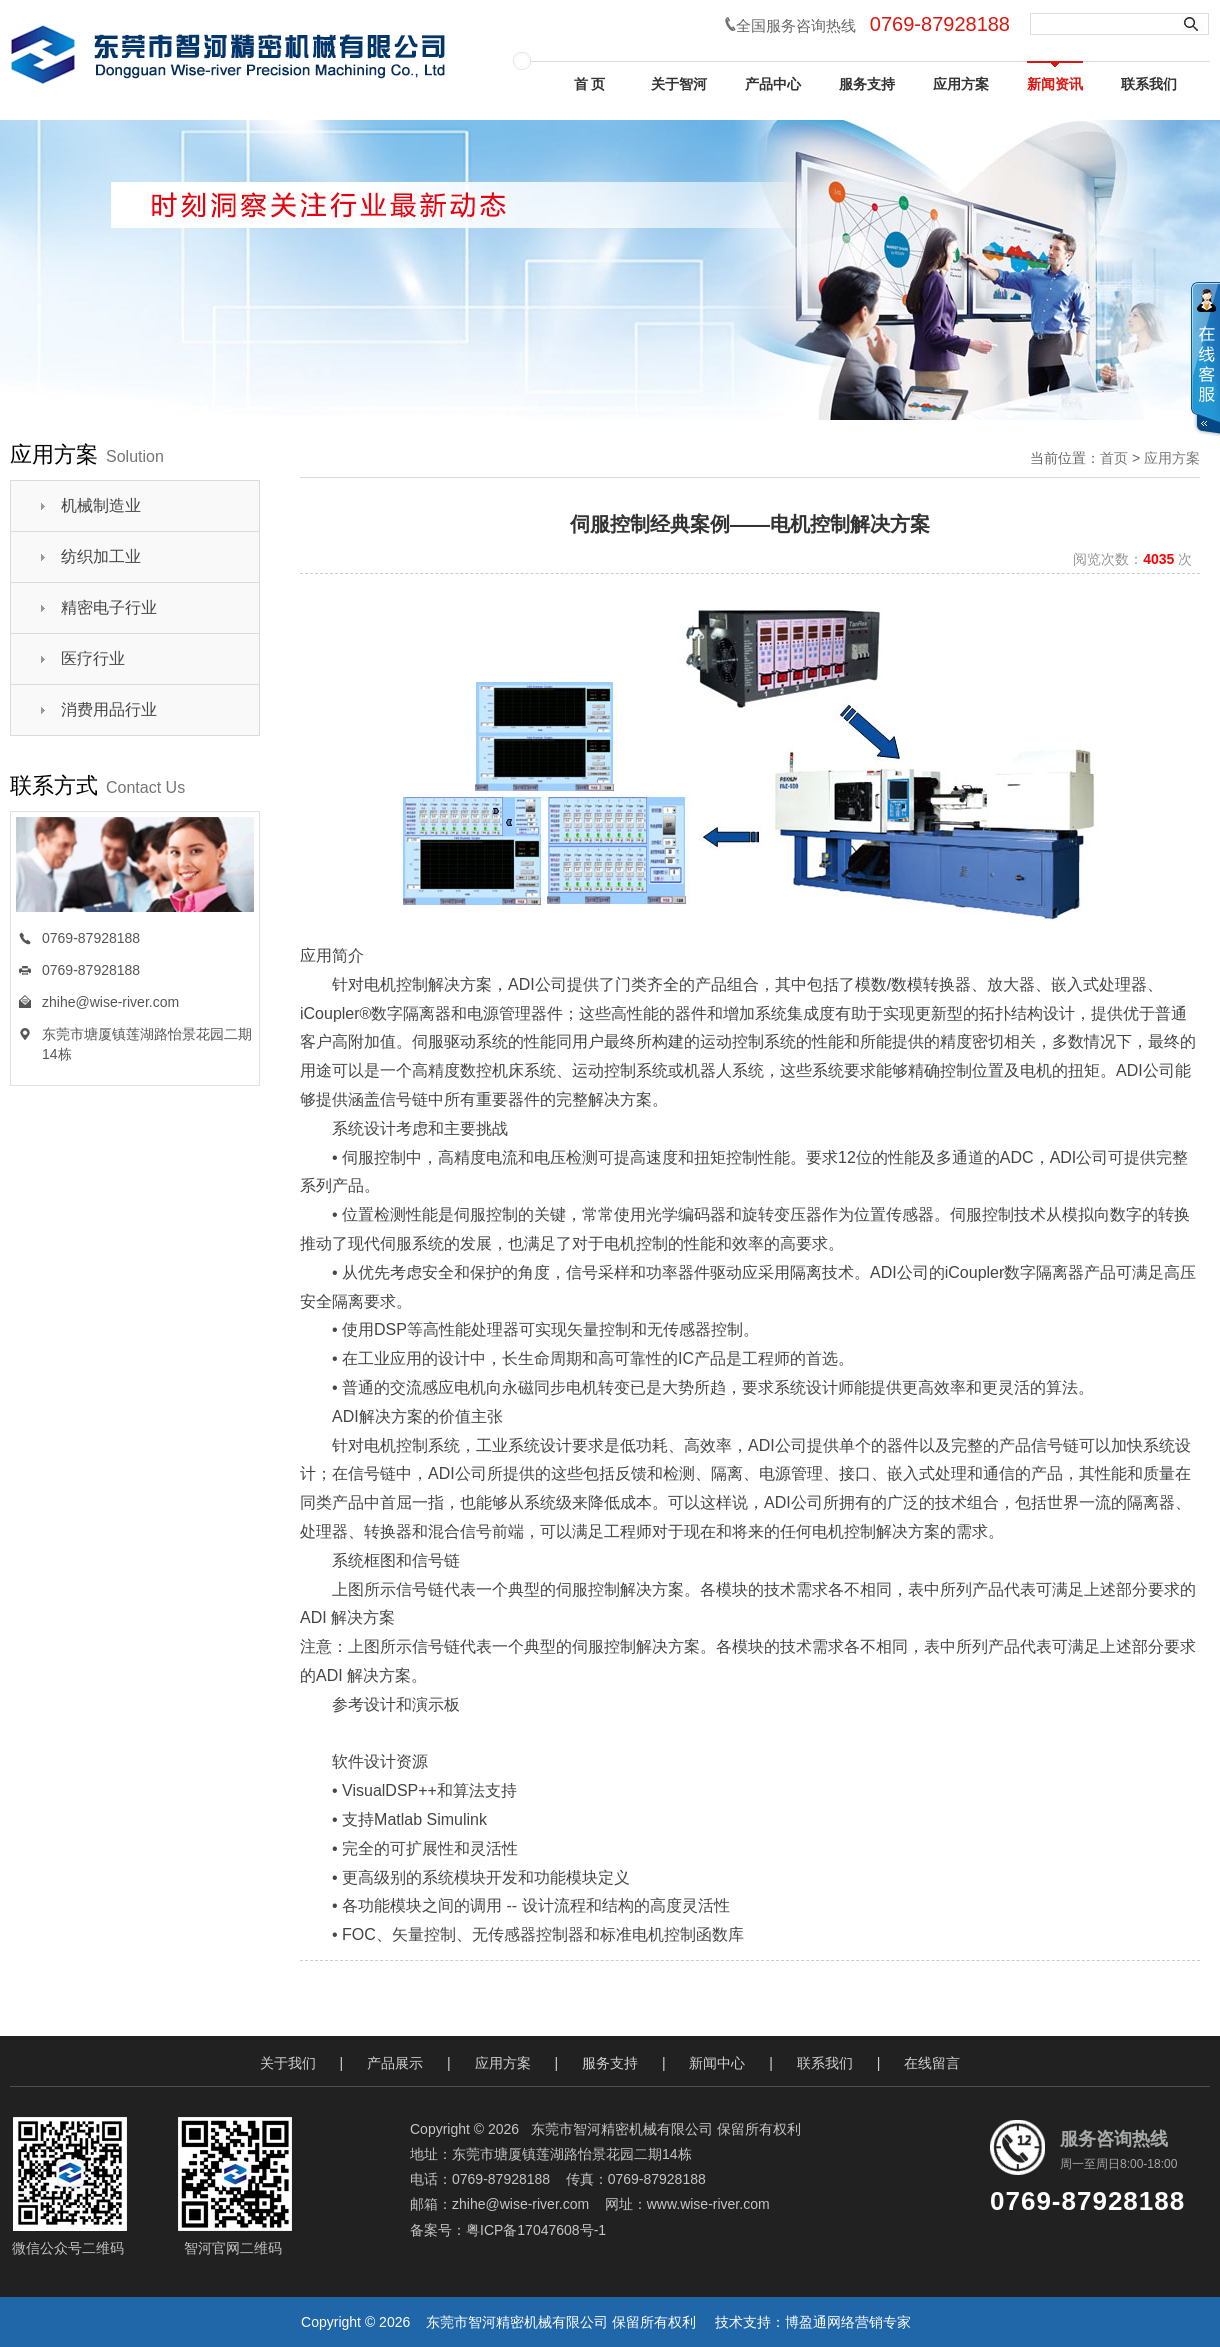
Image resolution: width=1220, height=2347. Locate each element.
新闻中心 (717, 2063)
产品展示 (395, 2063)
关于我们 (288, 2063)
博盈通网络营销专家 (848, 2322)
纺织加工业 (101, 556)
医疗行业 (93, 658)
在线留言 (932, 2063)
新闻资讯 (1055, 84)
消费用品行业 (109, 709)
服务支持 (867, 84)
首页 (1114, 458)
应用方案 (961, 84)
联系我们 (1149, 84)
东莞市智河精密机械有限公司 (517, 2322)
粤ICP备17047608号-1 (536, 2230)
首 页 (585, 84)
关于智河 (679, 84)
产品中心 (773, 84)
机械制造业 (101, 505)
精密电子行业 (109, 607)
